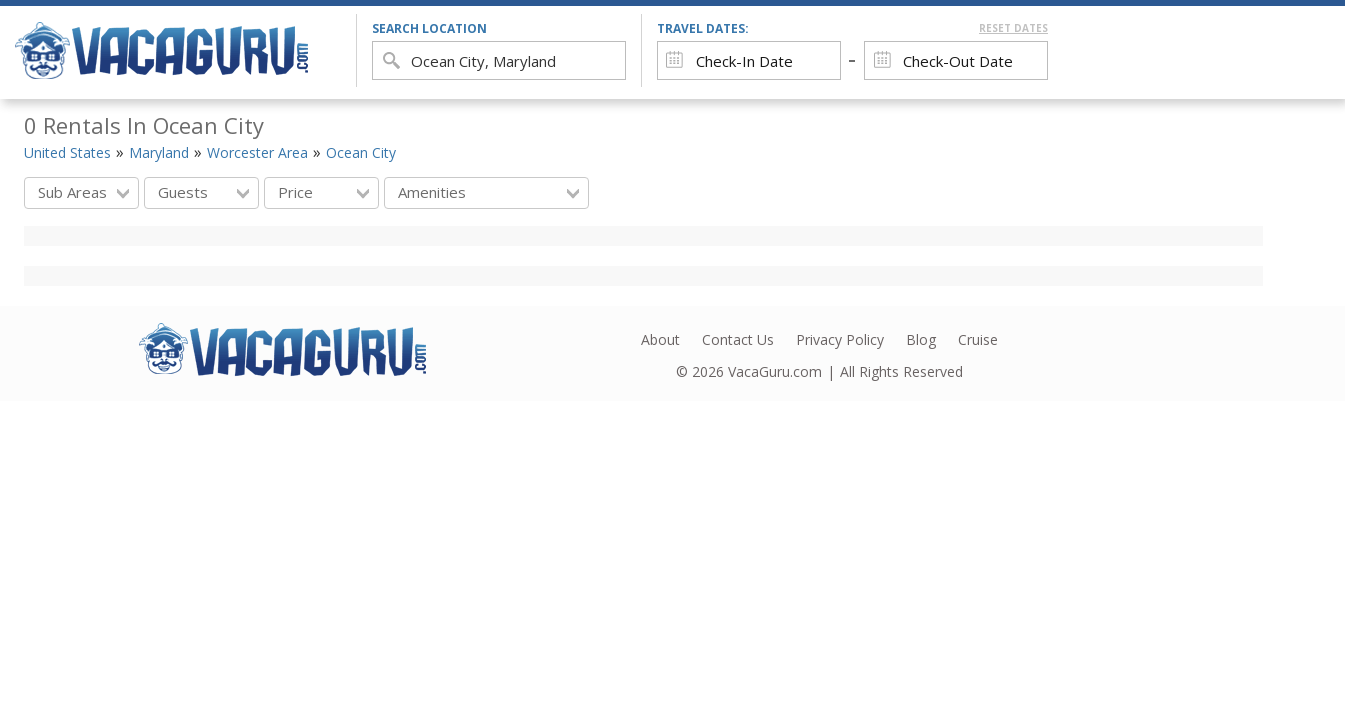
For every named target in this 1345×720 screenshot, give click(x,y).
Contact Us (738, 339)
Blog (921, 339)
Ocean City (361, 152)
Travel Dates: (852, 28)
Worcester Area (257, 152)
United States (67, 152)
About (660, 339)
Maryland (159, 152)
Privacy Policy (840, 339)
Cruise (978, 339)
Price (323, 192)
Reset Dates (1013, 28)
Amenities (488, 192)
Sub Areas (83, 192)
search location (429, 28)
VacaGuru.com (775, 371)
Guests (203, 192)
